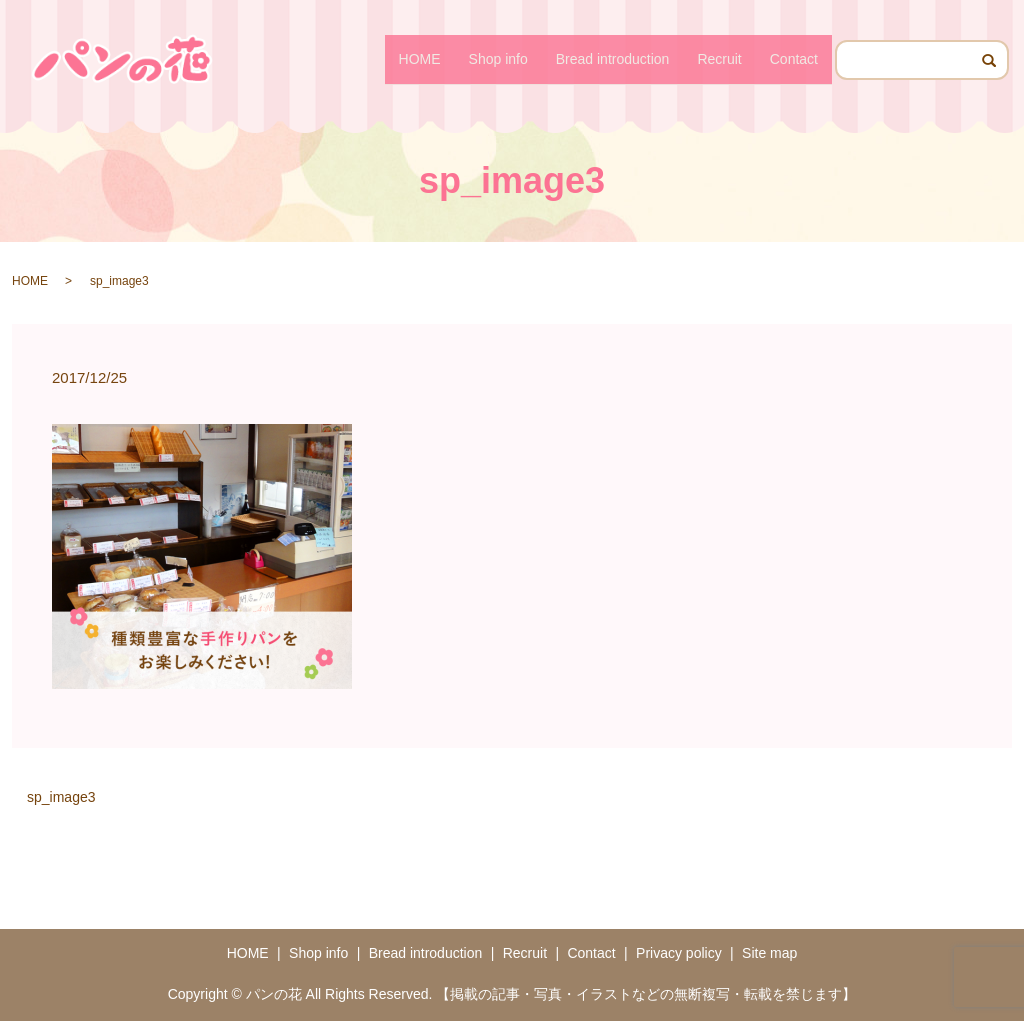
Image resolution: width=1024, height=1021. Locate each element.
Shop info (498, 59)
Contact (794, 59)
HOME (420, 59)
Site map (769, 953)
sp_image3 (61, 797)
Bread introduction (613, 59)
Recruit (719, 59)
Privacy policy (679, 953)
